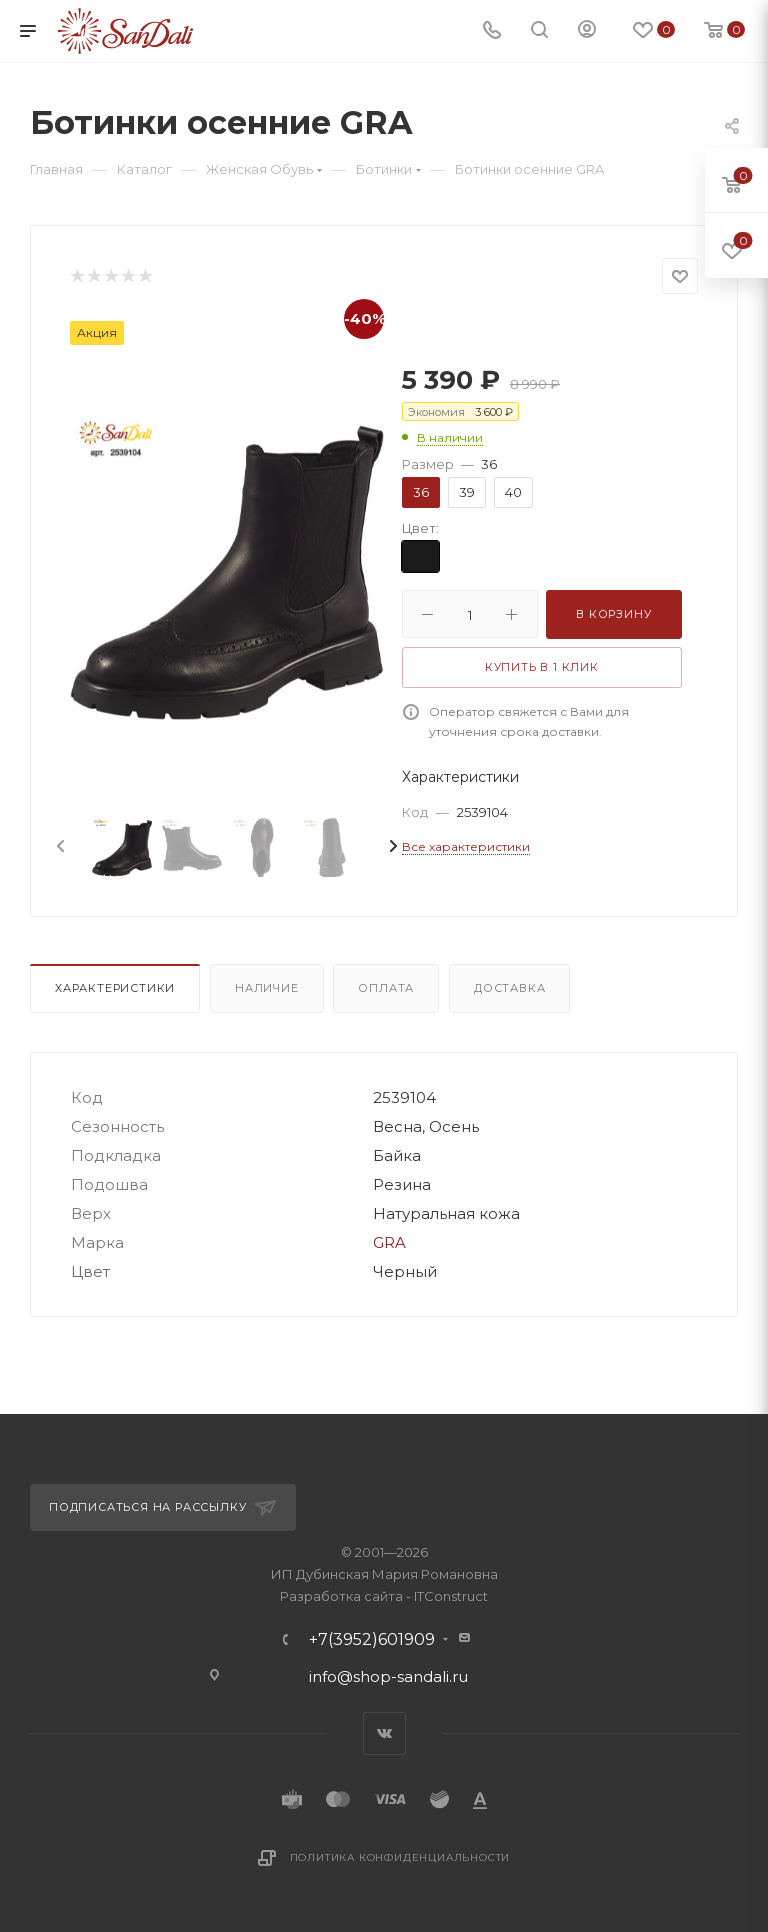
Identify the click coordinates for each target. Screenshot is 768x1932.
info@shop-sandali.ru (388, 1676)
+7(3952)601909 (372, 1640)
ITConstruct (451, 1596)
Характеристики (115, 988)
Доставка (509, 988)
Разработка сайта (341, 1596)
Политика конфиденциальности (400, 1857)
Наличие (267, 988)
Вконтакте (384, 1733)
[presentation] (59, 847)
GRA (389, 1242)
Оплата (386, 988)
